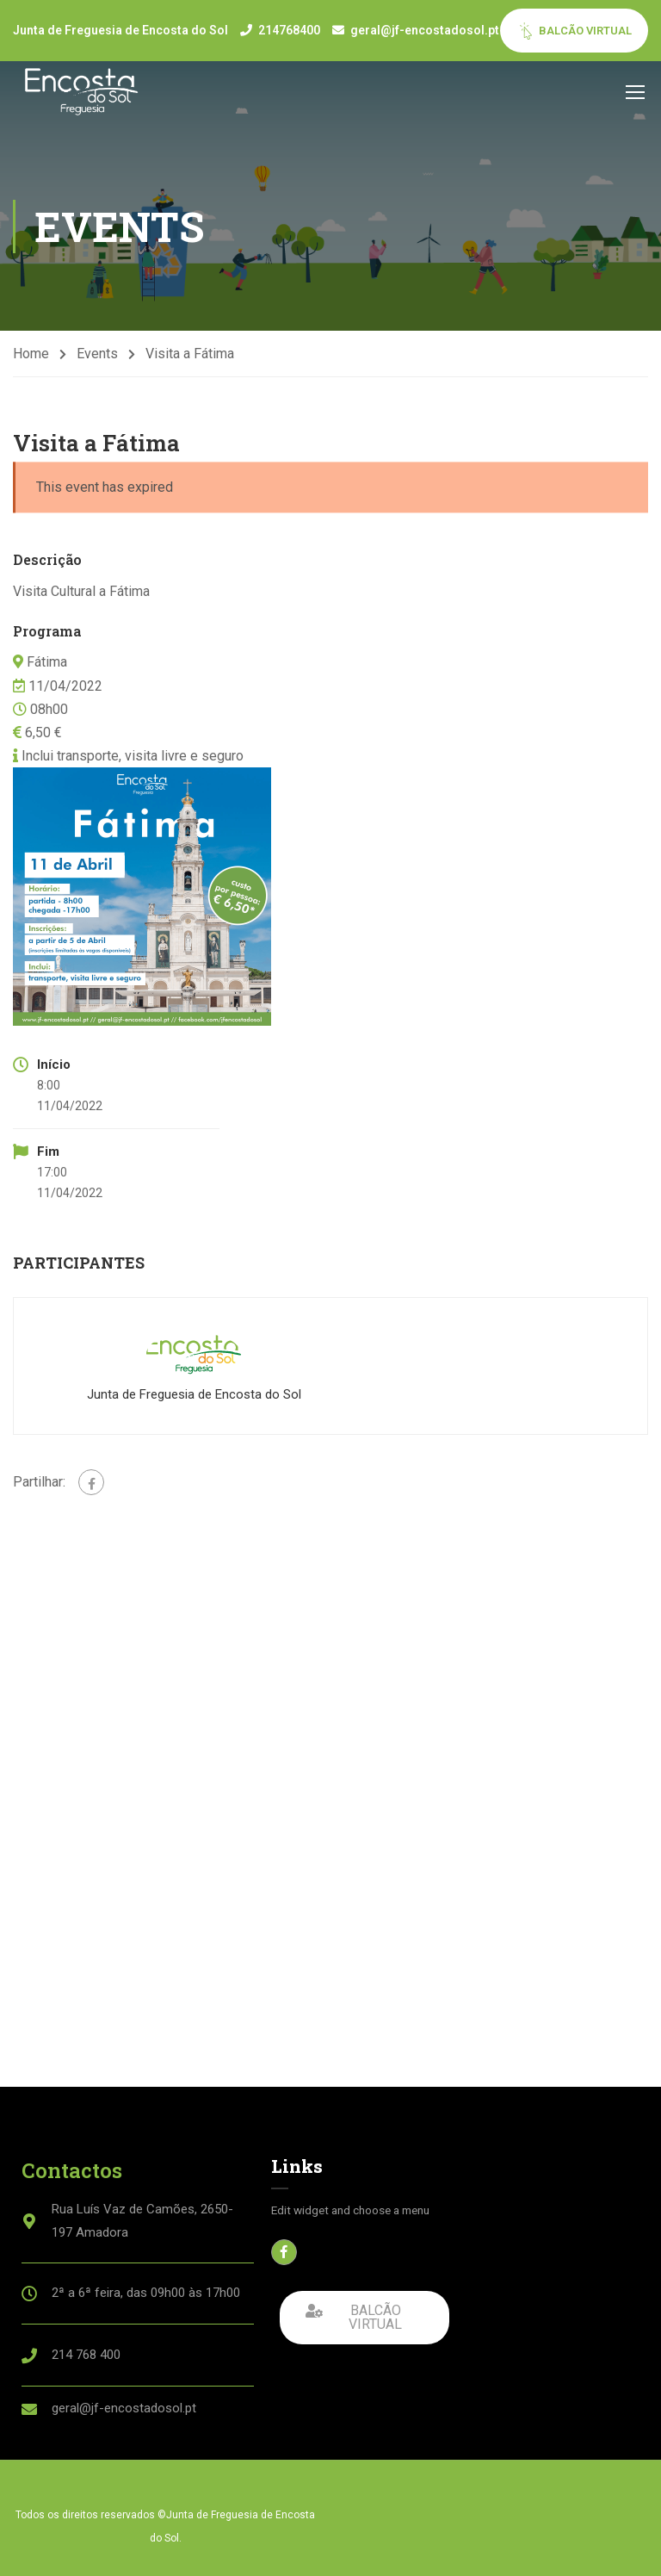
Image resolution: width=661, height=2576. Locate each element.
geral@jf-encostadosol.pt (424, 30)
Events (97, 353)
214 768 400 (86, 2354)
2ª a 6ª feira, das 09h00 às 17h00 (146, 2292)
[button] (365, 2317)
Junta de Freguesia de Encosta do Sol (194, 1394)
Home (31, 353)
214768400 (289, 30)
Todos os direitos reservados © (90, 2515)
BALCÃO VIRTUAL (574, 31)
